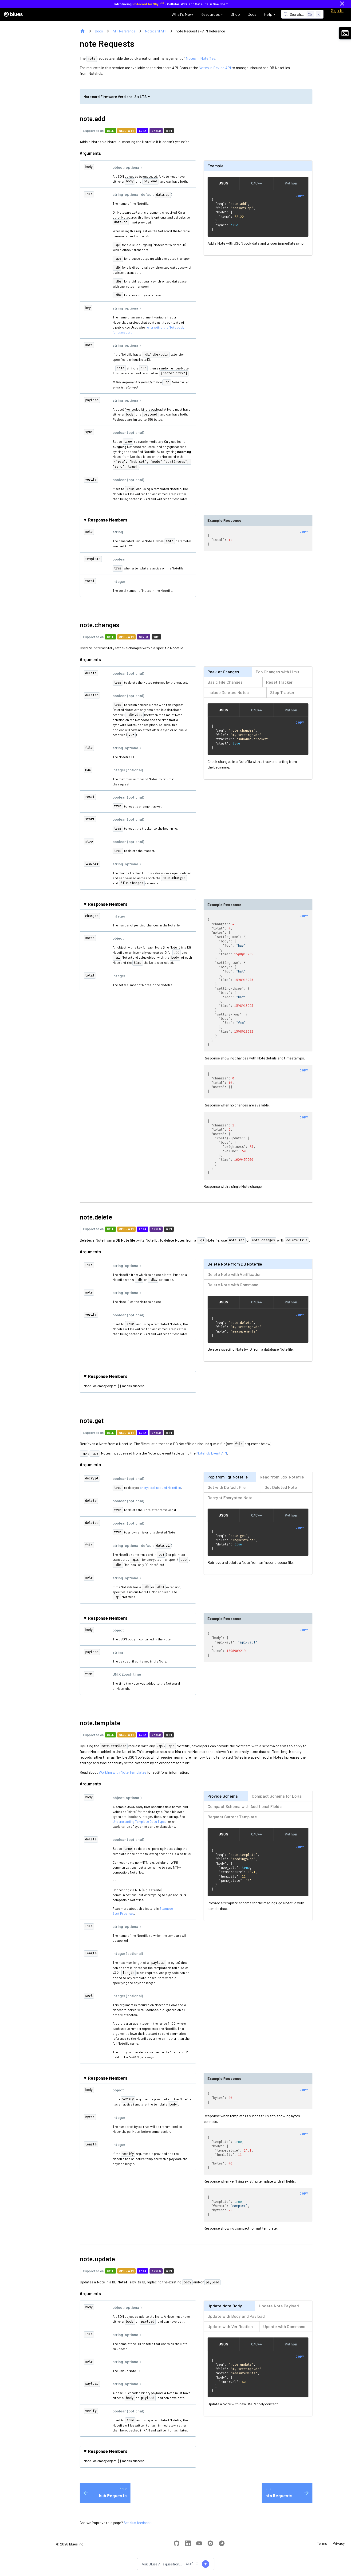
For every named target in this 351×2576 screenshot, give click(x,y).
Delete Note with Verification (235, 1285)
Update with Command (284, 2342)
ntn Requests (279, 2510)
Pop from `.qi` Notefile (228, 1488)
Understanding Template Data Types (139, 1833)
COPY (300, 195)
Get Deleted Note (280, 1499)
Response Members (107, 519)
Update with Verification (230, 2342)
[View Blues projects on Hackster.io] (221, 2559)
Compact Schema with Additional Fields (245, 1818)
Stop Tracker (282, 692)
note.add (95, 118)
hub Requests (113, 2510)
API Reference (124, 31)
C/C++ (256, 183)
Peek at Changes (223, 671)
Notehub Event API (211, 1465)
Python (291, 183)
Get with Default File (227, 1499)
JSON (224, 183)
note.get (94, 1432)
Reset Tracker (279, 682)
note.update (100, 2274)
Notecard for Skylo (148, 4)
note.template (103, 1734)
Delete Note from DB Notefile (235, 1275)
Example (216, 165)
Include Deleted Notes (228, 692)
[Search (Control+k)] (302, 14)
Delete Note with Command (233, 1295)
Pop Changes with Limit (278, 671)
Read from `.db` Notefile (282, 1488)
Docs (99, 31)
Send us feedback (138, 2538)
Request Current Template (232, 1828)
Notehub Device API (215, 67)
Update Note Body (225, 2321)
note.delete (99, 1228)
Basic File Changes (225, 682)
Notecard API (155, 31)
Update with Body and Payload (236, 2331)
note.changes (102, 624)
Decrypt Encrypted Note (230, 1509)
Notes (191, 58)
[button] (212, 14)
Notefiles (207, 58)
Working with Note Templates (122, 1784)
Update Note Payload (279, 2321)
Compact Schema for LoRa (277, 1807)
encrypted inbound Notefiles (160, 1500)
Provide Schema (223, 1807)
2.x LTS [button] (142, 96)
